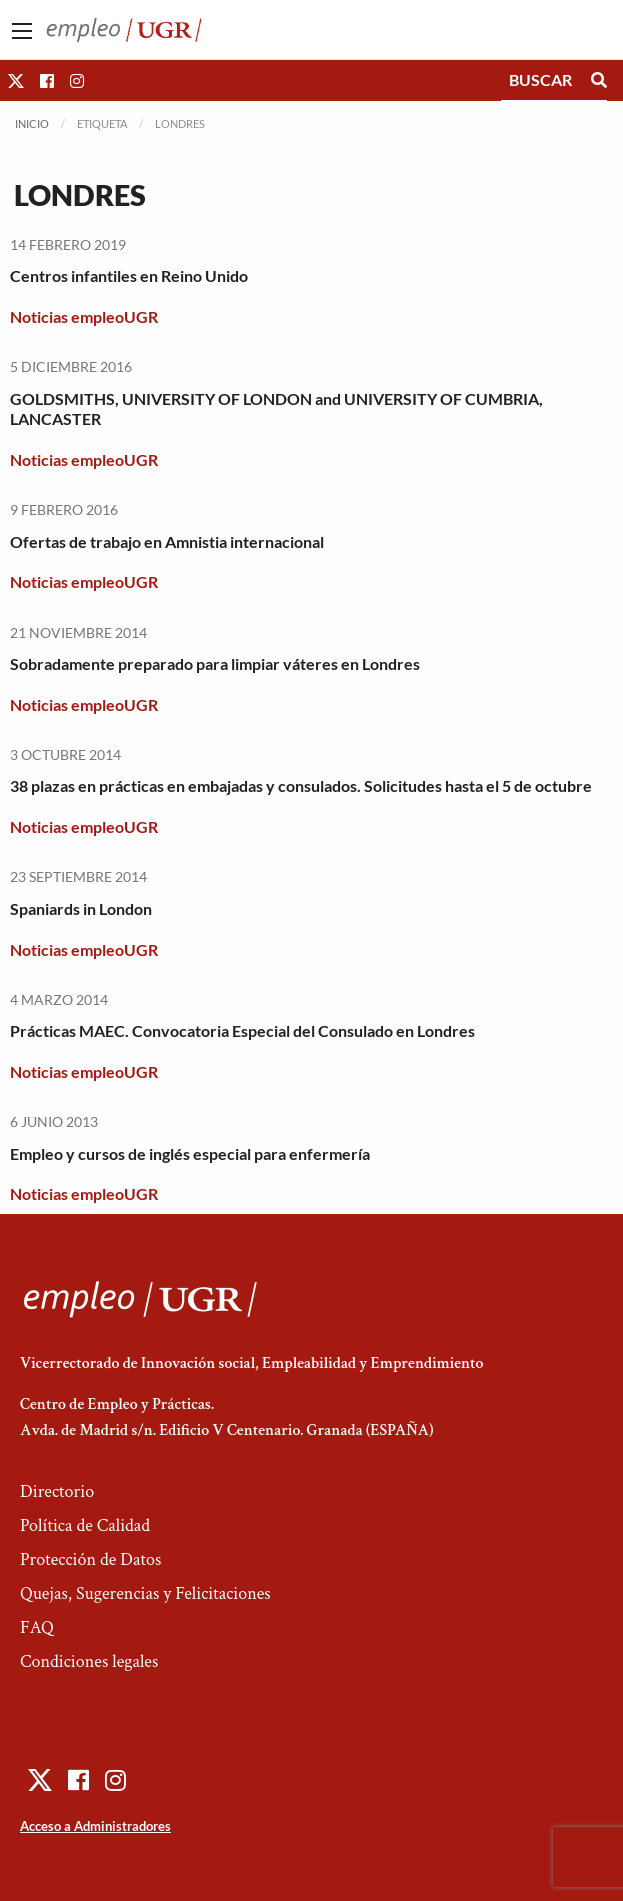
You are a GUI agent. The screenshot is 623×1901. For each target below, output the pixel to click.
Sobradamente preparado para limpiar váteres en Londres (215, 663)
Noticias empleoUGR (84, 316)
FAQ (37, 1627)
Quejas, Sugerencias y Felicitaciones (145, 1593)
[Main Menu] (22, 31)
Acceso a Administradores (95, 1826)
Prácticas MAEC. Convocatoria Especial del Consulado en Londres (242, 1030)
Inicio (32, 123)
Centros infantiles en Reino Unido (129, 275)
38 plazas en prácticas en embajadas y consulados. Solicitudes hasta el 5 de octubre (301, 785)
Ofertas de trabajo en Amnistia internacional (167, 541)
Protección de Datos (90, 1559)
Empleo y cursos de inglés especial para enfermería (190, 1153)
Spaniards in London (81, 908)
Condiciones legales (89, 1661)
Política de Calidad (85, 1525)
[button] (16, 80)
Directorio (57, 1491)
